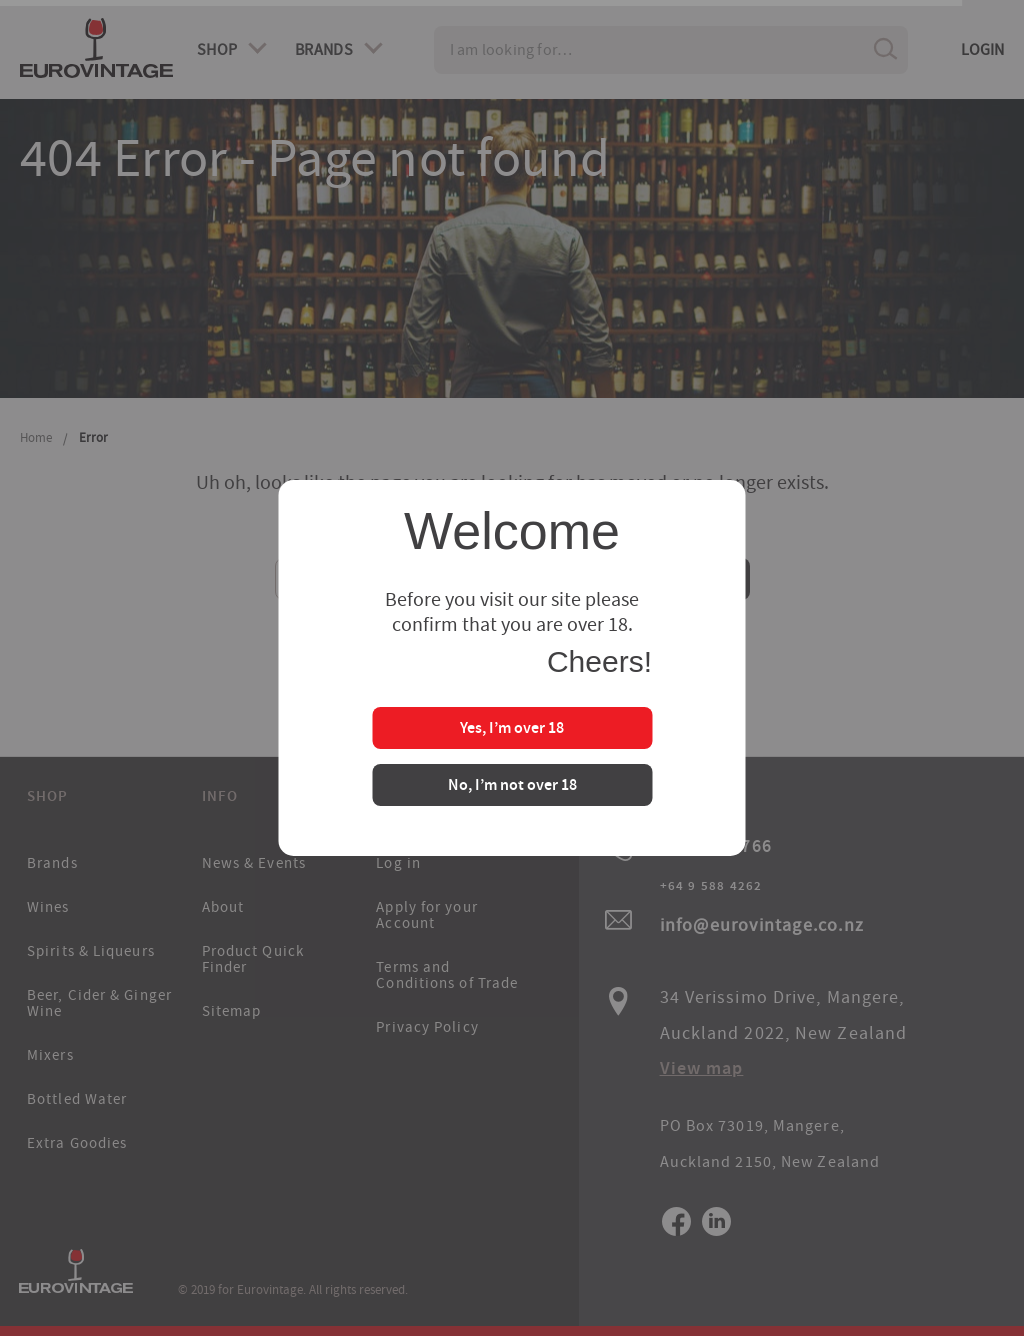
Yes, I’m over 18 (512, 729)
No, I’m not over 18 (512, 786)
